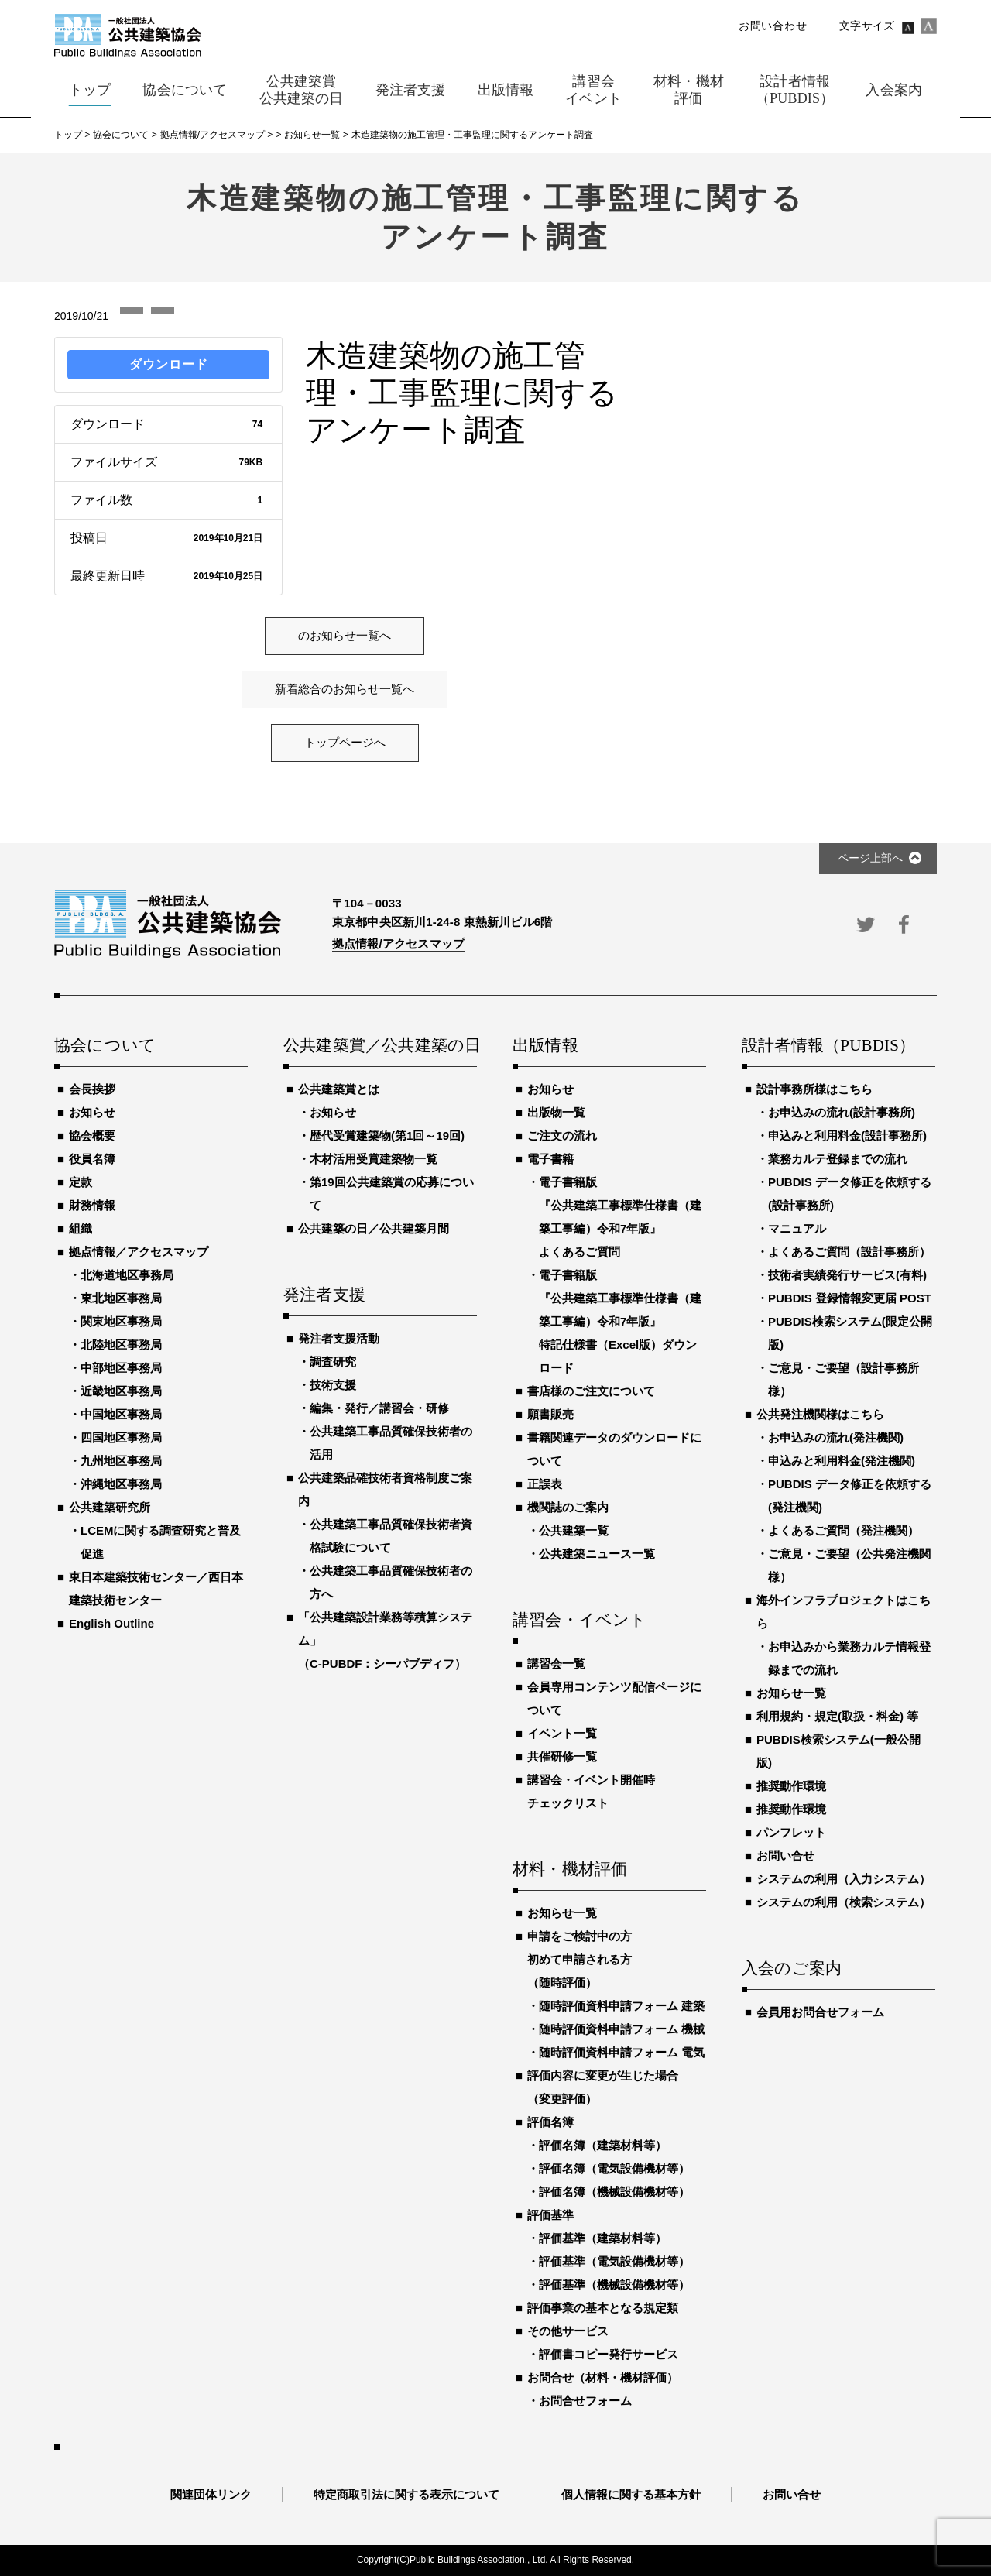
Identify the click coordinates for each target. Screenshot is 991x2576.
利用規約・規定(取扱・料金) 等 (837, 1716)
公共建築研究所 (109, 1507)
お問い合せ (785, 1855)
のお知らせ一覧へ (344, 635)
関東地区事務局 (121, 1321)
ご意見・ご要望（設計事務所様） (843, 1379)
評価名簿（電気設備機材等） (614, 2168)
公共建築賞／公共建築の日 (380, 1046)
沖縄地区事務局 (121, 1483)
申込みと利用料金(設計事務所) (847, 1135)
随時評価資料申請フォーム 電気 (622, 2052)
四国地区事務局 (121, 1437)
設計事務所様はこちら (814, 1089)
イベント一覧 (562, 1733)
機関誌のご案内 (568, 1507)
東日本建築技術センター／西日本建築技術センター (156, 1588)
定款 (80, 1182)
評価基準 (550, 2214)
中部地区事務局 (121, 1367)
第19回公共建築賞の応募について (392, 1193)
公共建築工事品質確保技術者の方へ (391, 1582)
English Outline (111, 1623)
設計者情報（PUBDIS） (828, 1046)
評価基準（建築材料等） (603, 2238)
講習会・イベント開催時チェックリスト (591, 1791)
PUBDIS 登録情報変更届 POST (849, 1298)
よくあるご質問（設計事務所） (849, 1251)
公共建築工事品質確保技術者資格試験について (391, 1536)
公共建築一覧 (574, 1530)
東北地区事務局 (121, 1298)
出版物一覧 (556, 1112)
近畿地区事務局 (121, 1391)
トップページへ (345, 742)
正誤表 (544, 1483)
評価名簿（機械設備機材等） (614, 2191)
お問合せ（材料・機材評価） (602, 2377)
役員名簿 (92, 1158)
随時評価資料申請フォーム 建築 (622, 2005)
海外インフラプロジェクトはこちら (843, 1611)
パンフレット (791, 1832)
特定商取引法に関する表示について (406, 2494)
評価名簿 (550, 2121)
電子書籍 (550, 1158)
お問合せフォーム (585, 2400)
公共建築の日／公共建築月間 (373, 1228)
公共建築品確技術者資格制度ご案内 (385, 1489)
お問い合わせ (773, 26)
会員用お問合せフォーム (820, 2012)
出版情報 (545, 1046)
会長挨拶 (92, 1089)
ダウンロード (168, 364)
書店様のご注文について (591, 1391)
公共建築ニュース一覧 (597, 1553)
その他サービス (568, 2331)
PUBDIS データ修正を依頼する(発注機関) (849, 1495)
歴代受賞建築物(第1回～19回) (387, 1135)
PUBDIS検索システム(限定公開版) (850, 1333)
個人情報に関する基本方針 (631, 2494)
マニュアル (797, 1228)
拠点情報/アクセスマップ (398, 943)
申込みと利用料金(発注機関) (841, 1460)
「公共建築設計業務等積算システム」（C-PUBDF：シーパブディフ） (385, 1640)
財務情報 (92, 1205)
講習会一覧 (556, 1663)
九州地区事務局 (121, 1460)
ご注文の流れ (562, 1135)
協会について (105, 1046)
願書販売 (550, 1414)
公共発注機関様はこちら (820, 1414)
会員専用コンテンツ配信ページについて (614, 1698)
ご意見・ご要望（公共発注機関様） (849, 1565)
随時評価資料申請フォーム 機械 (622, 2029)
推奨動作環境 (791, 1785)
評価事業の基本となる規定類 (602, 2307)
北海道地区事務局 (127, 1274)
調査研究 (333, 1361)
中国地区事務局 (121, 1414)
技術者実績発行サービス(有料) (847, 1274)
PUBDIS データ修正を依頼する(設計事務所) (849, 1193)
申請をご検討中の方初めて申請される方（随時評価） (579, 1959)
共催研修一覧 (562, 1756)
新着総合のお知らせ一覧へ (344, 689)
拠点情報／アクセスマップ (138, 1251)
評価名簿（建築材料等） (603, 2145)
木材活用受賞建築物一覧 (373, 1158)
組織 (80, 1228)
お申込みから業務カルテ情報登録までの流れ (849, 1658)
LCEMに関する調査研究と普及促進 (161, 1542)
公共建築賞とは (338, 1089)
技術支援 (333, 1384)
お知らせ (92, 1112)
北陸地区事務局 (121, 1344)
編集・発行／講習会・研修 (379, 1408)
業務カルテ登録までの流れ (837, 1158)
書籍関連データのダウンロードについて (614, 1449)
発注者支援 (324, 1295)
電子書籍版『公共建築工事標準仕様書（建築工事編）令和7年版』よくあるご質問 (620, 1216)
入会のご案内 (792, 1968)
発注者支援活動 (338, 1338)
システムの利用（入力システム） (843, 1878)
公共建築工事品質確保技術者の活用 (391, 1443)
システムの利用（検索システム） (843, 1902)
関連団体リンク (211, 2494)
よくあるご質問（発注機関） (843, 1530)
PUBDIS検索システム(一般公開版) (838, 1751)
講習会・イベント (580, 1620)
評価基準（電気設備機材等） (614, 2261)
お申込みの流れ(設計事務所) (841, 1112)
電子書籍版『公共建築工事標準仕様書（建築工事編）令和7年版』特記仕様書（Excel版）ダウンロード (620, 1321)
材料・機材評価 (570, 1869)
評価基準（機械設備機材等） (614, 2284)
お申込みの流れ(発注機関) (836, 1437)
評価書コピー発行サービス (608, 2354)
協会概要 (92, 1135)
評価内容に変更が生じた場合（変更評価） (602, 2087)
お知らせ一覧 (562, 1912)
